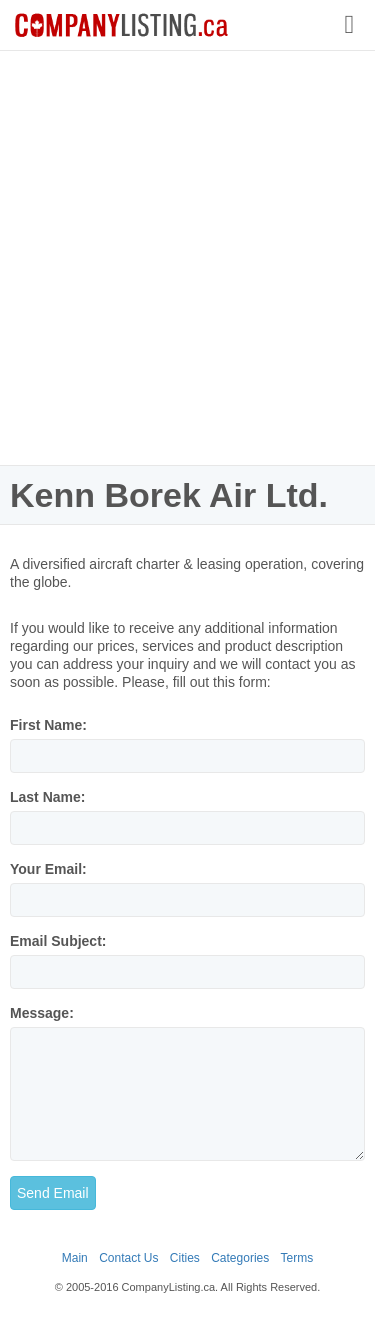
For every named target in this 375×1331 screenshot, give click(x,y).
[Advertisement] (187, 257)
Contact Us (128, 1258)
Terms (297, 1258)
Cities (185, 1258)
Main (75, 1258)
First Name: (48, 725)
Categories (240, 1258)
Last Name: (47, 797)
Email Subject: (58, 941)
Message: (42, 1013)
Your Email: (48, 869)
